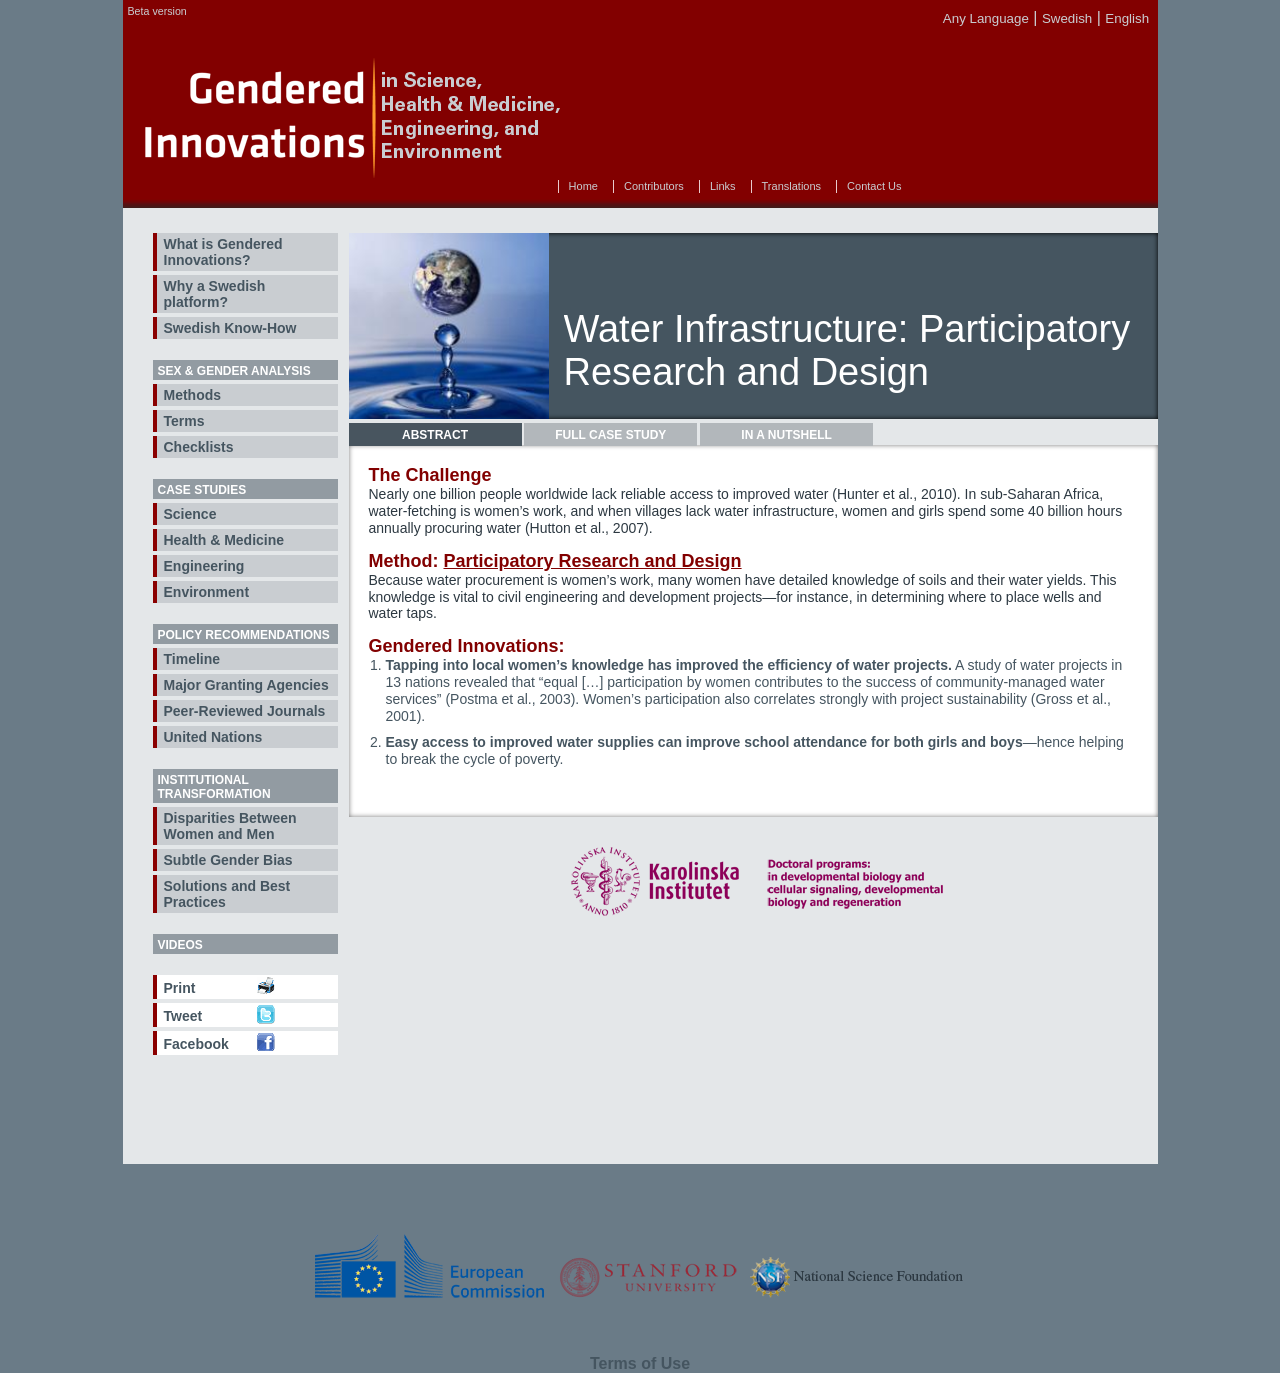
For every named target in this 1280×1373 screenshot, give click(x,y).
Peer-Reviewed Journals (245, 711)
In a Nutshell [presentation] (786, 435)
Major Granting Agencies (246, 685)
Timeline (192, 659)
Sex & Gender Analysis (234, 371)
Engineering (204, 566)
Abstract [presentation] (435, 435)
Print (180, 988)
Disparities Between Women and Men (230, 826)
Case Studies (202, 490)
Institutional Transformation (214, 787)
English (1127, 18)
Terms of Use (640, 1363)
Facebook (196, 1044)
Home (583, 186)
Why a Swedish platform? (215, 294)
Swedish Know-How (230, 328)
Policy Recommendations (244, 635)
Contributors (654, 186)
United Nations (213, 737)
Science (190, 514)
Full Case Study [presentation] (610, 435)
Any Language (986, 18)
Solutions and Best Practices (227, 894)
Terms (184, 421)
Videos (180, 945)
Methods (193, 395)
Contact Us (874, 186)
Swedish (1067, 18)
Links (723, 186)
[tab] (435, 435)
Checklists (199, 447)
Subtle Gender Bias (228, 860)
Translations (792, 186)
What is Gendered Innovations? (223, 252)
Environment (207, 592)
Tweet (183, 1016)
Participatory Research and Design (592, 561)
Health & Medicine (224, 540)
